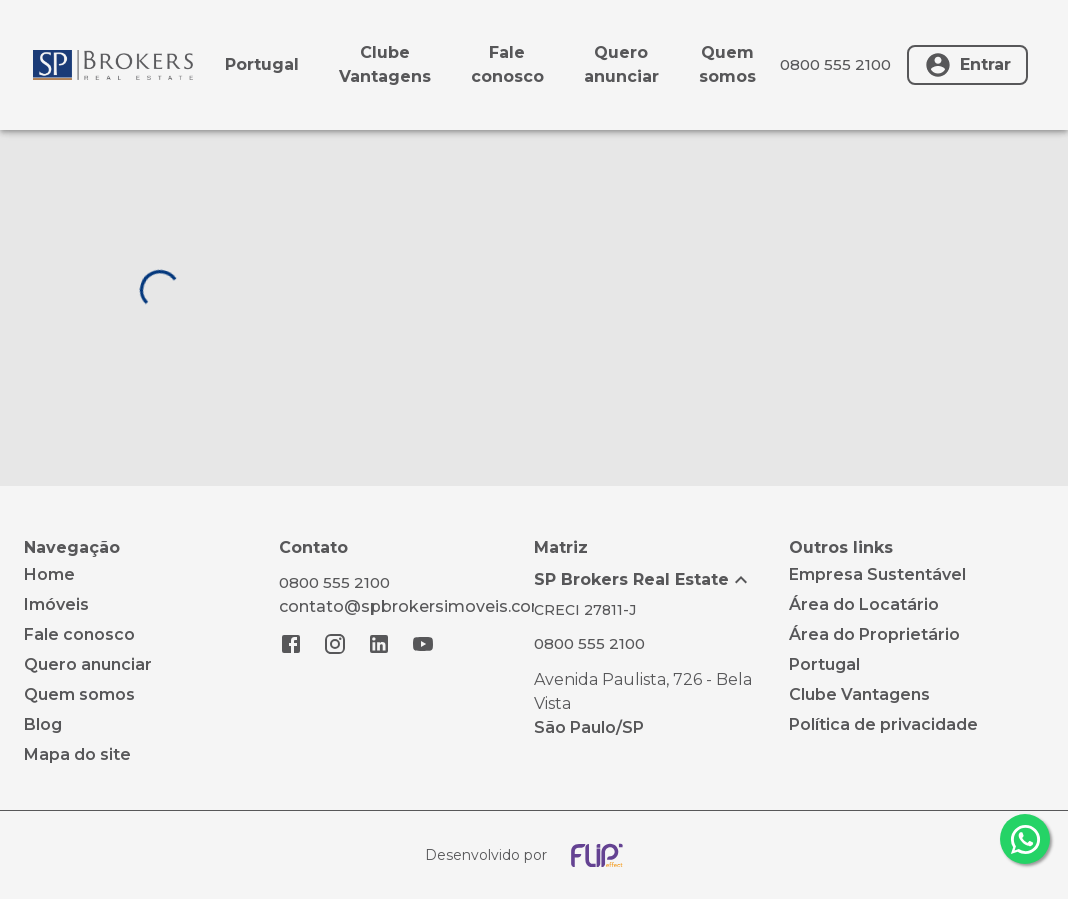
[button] (661, 580)
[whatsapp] (1025, 839)
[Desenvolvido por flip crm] (534, 855)
